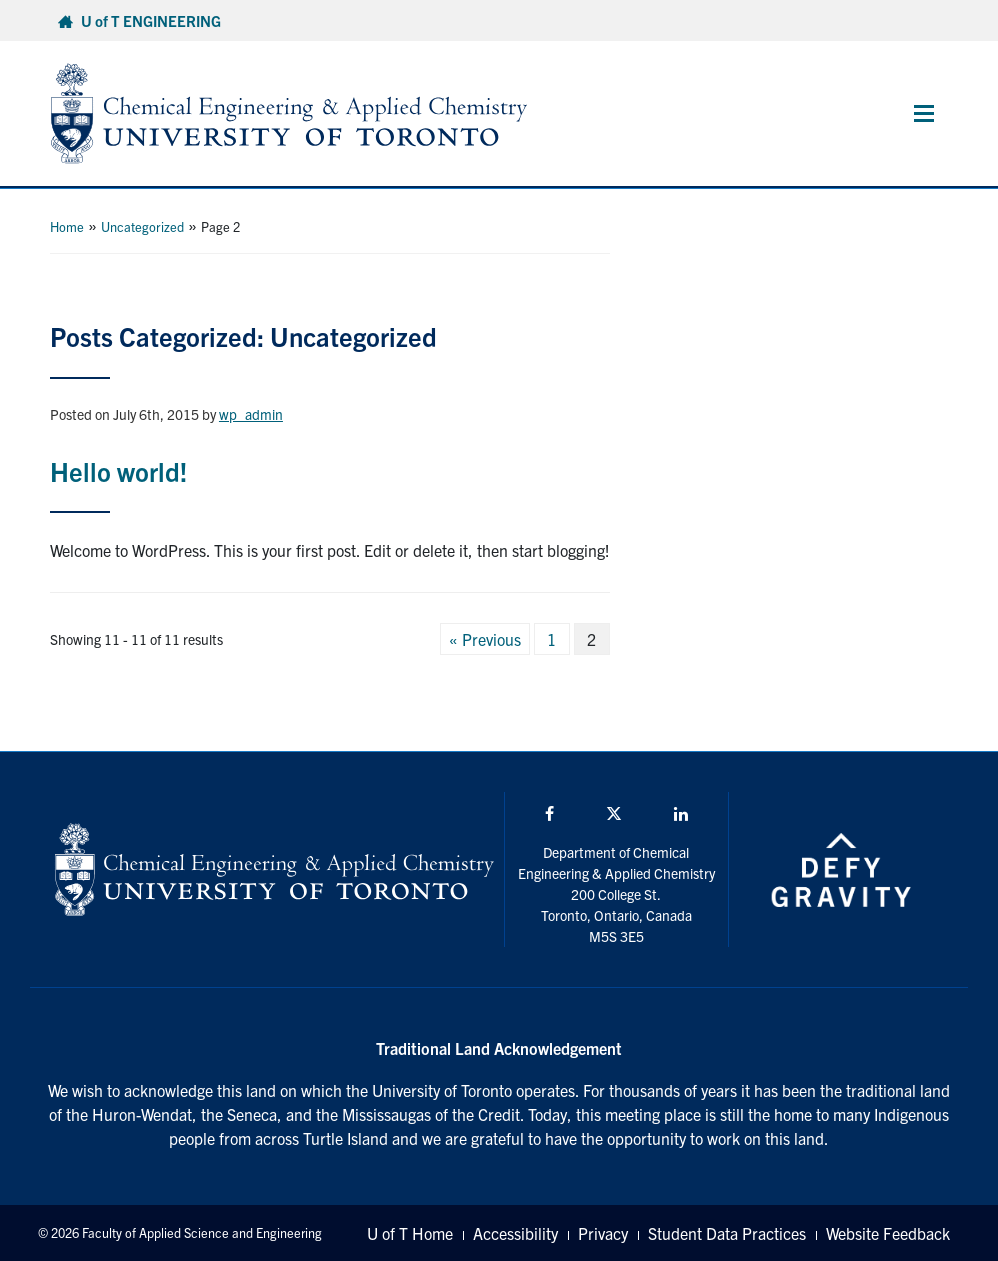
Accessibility (515, 1233)
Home (67, 226)
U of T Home (410, 1233)
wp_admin (251, 414)
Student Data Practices (727, 1233)
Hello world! (118, 470)
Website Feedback (888, 1233)
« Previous (485, 639)
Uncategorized (142, 226)
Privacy (603, 1233)
